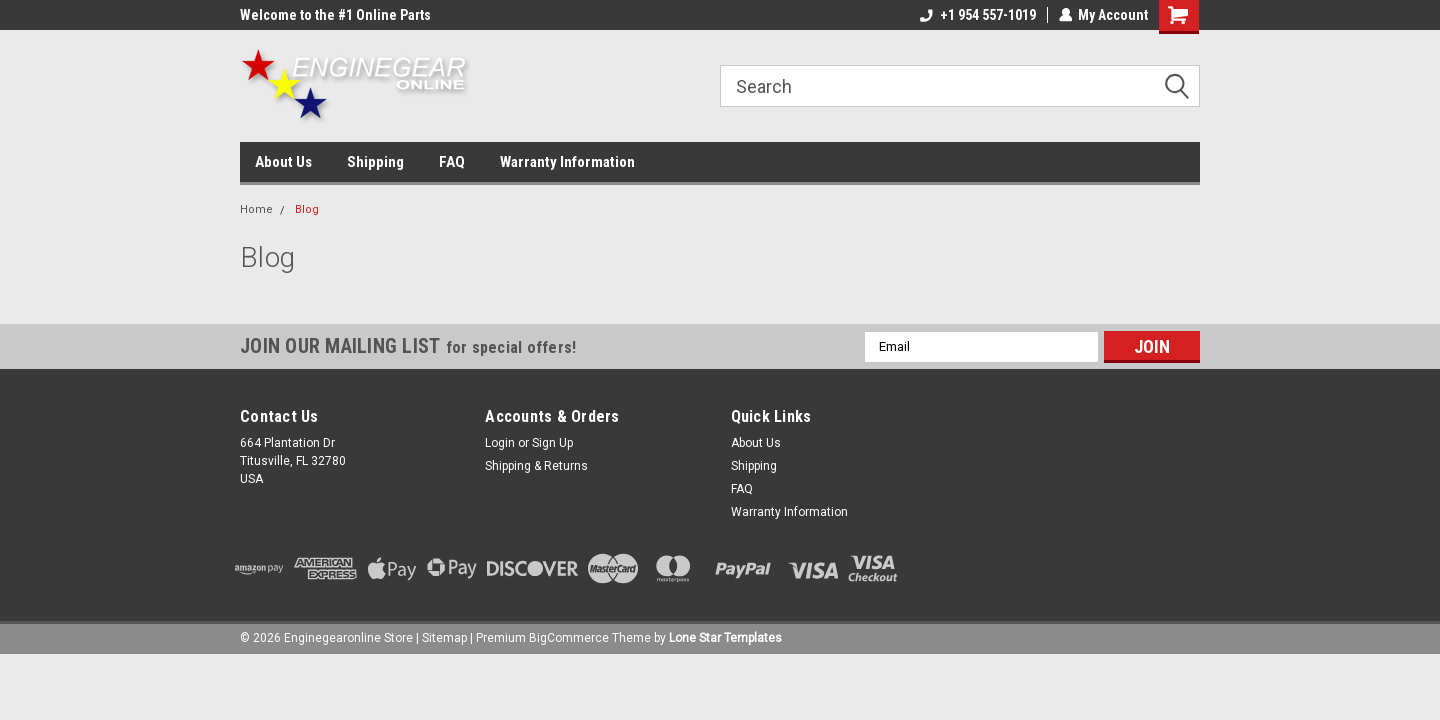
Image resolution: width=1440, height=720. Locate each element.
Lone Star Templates (725, 638)
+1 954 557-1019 (977, 15)
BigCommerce (569, 638)
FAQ (452, 162)
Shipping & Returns (536, 466)
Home (256, 209)
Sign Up (552, 443)
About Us (283, 162)
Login (500, 443)
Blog (307, 209)
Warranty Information (567, 162)
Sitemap (444, 638)
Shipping (375, 162)
